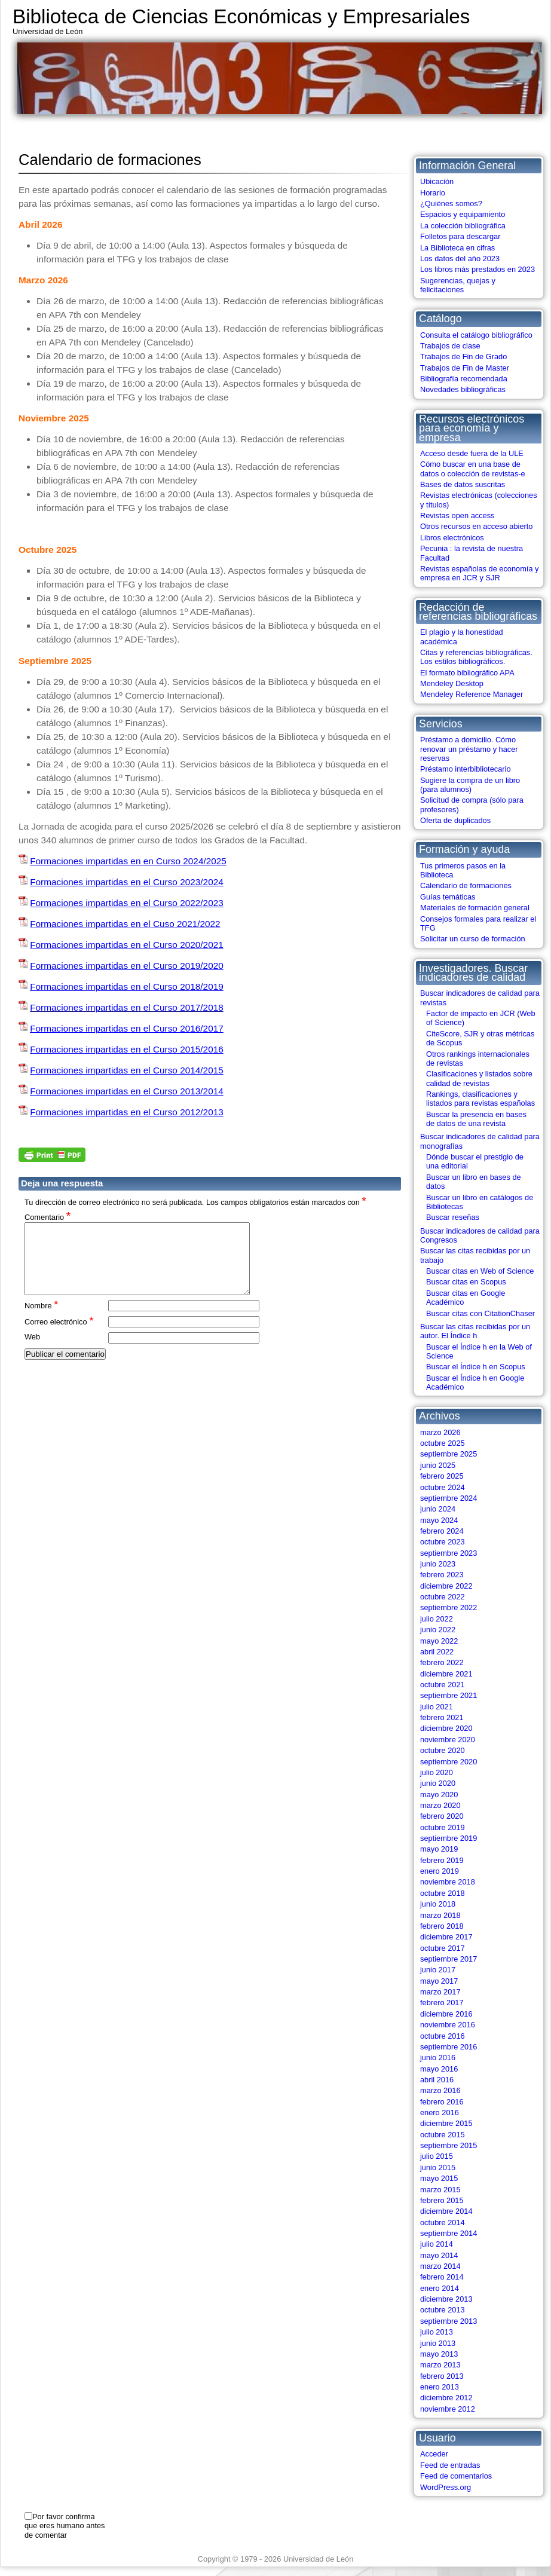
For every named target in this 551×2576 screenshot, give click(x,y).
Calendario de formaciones (466, 885)
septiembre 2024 (448, 1498)
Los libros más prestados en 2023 (477, 269)
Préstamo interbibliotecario (465, 768)
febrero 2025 (442, 1475)
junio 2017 (437, 1969)
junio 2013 (437, 2343)
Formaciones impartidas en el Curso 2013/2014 (127, 1091)
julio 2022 (436, 1618)
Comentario (48, 1216)
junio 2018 (437, 1903)
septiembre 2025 (448, 1453)
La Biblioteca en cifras (457, 247)
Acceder (434, 2453)
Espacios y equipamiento (462, 214)
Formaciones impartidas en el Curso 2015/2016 (127, 1049)
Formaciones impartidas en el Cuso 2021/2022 (125, 924)
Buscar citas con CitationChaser (480, 1313)
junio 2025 (437, 1465)
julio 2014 (436, 2244)
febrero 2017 (442, 2002)
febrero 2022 (442, 1662)
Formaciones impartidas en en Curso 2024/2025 (128, 861)
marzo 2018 (440, 1915)
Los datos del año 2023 (460, 258)
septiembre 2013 (448, 2321)
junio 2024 (437, 1508)
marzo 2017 (440, 1991)
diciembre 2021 (446, 1673)
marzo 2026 (440, 1432)
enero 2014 (439, 2288)
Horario (432, 192)
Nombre (42, 1319)
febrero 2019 (442, 1860)
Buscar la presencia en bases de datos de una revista (476, 1119)
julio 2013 (436, 2331)
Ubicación (437, 181)
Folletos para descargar (460, 236)
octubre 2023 (442, 1541)
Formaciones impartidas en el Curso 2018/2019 (127, 986)
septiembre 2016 (448, 2046)
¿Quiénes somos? (451, 203)
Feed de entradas (450, 2465)
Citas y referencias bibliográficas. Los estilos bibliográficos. (476, 657)
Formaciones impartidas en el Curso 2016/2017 (127, 1028)
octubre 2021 (442, 1684)
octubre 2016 (442, 2036)
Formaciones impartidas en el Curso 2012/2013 (127, 1112)
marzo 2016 (440, 2090)
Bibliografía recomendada (463, 378)
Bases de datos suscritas (462, 484)
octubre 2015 (442, 2134)
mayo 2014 (439, 2255)
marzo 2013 (440, 2364)
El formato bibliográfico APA (467, 672)
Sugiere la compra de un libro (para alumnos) (470, 785)
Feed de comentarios (456, 2475)
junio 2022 (437, 1629)
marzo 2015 (440, 2189)
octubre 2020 (442, 1750)
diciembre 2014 (446, 2211)
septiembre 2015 (448, 2145)
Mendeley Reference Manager (471, 694)
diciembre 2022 (446, 1585)
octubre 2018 (442, 1893)
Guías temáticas (447, 896)
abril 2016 (437, 2079)
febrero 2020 (442, 1816)
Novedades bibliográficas (463, 389)
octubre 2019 (442, 1827)
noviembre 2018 (447, 1881)
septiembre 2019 (448, 1838)
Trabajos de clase (450, 345)
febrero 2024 (442, 1530)
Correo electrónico (59, 1335)
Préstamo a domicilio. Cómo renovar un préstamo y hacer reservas (469, 749)
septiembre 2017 (448, 1958)
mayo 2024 (439, 1520)
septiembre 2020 (448, 1761)
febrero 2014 (442, 2276)
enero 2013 (439, 2386)
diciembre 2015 (446, 2123)
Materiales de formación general (474, 907)
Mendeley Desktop (451, 683)
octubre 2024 (442, 1487)
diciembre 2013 (446, 2298)
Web (32, 1351)
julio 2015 (436, 2156)
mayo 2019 (439, 1848)
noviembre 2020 (447, 1739)
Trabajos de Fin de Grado (463, 356)
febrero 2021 (442, 1717)
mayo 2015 (439, 2178)
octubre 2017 (442, 1948)
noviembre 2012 (447, 2408)
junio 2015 (437, 2167)
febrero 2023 (442, 1574)
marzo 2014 (440, 2266)
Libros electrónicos (452, 537)
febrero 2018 (442, 1926)
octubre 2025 (442, 1443)
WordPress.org (445, 2487)
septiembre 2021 (448, 1695)
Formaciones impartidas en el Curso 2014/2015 (127, 1070)
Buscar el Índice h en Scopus (475, 1366)
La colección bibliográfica (463, 225)
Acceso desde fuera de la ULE (472, 453)
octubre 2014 (442, 2222)
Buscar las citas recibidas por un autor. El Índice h (475, 1331)
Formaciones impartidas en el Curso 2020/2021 (127, 945)
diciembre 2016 (446, 2013)
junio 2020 (437, 1783)
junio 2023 (437, 1563)
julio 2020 (436, 1772)
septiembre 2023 (448, 1553)
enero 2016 (439, 2112)
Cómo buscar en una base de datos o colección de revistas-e (472, 469)
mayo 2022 (439, 1640)
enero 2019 (439, 1871)
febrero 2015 (442, 2200)
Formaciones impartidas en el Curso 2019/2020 (127, 965)
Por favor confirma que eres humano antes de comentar (65, 2526)
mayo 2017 (439, 1981)
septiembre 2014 (448, 2233)
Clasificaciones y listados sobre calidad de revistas (479, 1078)
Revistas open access (457, 515)
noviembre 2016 (447, 2024)
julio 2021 (436, 1706)
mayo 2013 (439, 2353)
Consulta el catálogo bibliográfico (476, 335)
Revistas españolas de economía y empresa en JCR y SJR (479, 573)
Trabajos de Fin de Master (464, 367)
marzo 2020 (440, 1805)
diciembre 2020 (446, 1728)
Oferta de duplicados (455, 820)
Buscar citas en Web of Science (480, 1270)
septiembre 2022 (448, 1607)
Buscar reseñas (452, 1217)
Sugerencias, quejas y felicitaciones (457, 285)
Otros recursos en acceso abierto (476, 526)
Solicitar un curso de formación (472, 938)
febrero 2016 (442, 2101)
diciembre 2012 (446, 2397)
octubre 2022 (442, 1596)
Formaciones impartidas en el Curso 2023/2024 (127, 882)
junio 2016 (437, 2057)
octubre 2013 (442, 2309)
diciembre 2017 (446, 1936)
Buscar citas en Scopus (466, 1281)
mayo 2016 (439, 2068)
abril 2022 (437, 1651)
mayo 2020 (439, 1794)
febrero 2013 (442, 2376)
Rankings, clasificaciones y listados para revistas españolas (480, 1099)
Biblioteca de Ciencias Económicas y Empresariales (241, 16)
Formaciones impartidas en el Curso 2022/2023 (127, 903)
